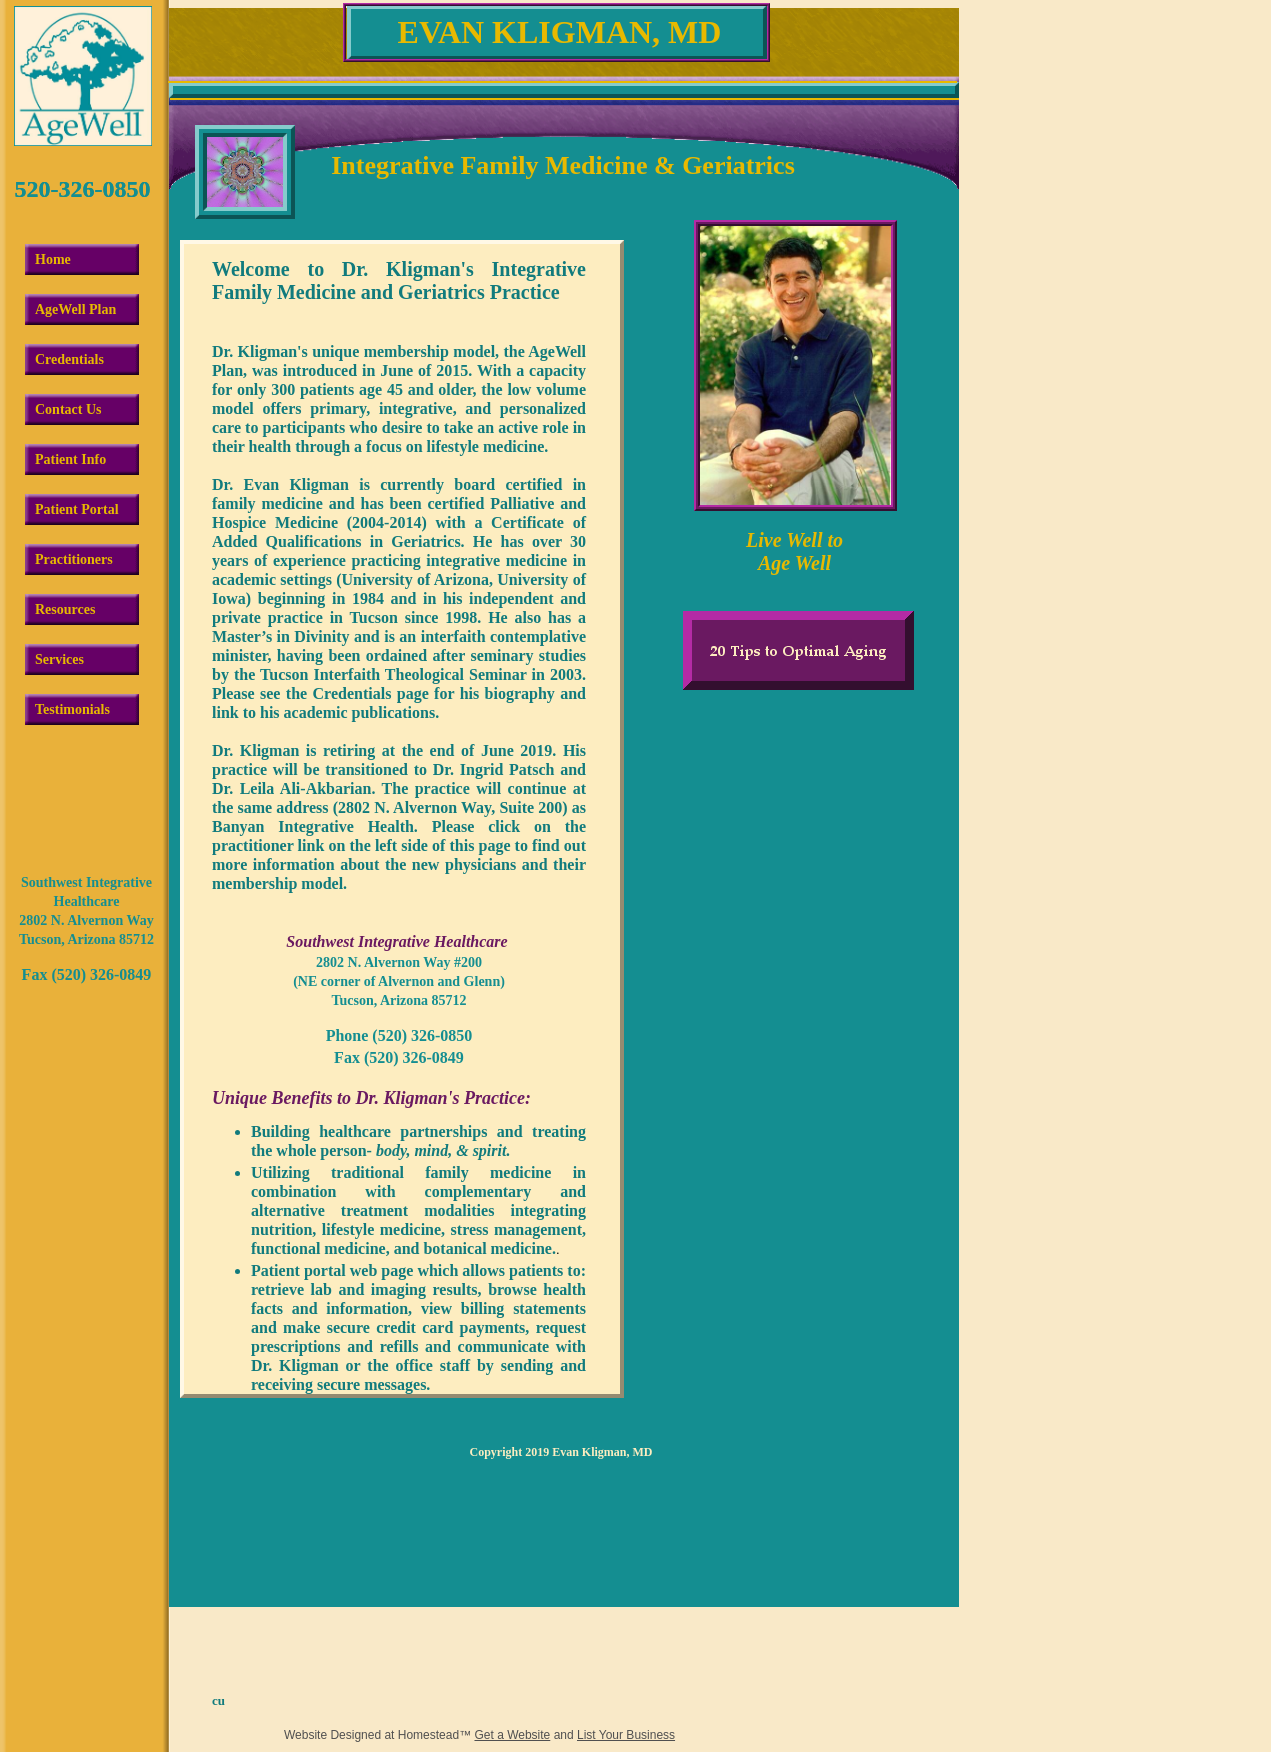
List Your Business (626, 1735)
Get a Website (512, 1735)
